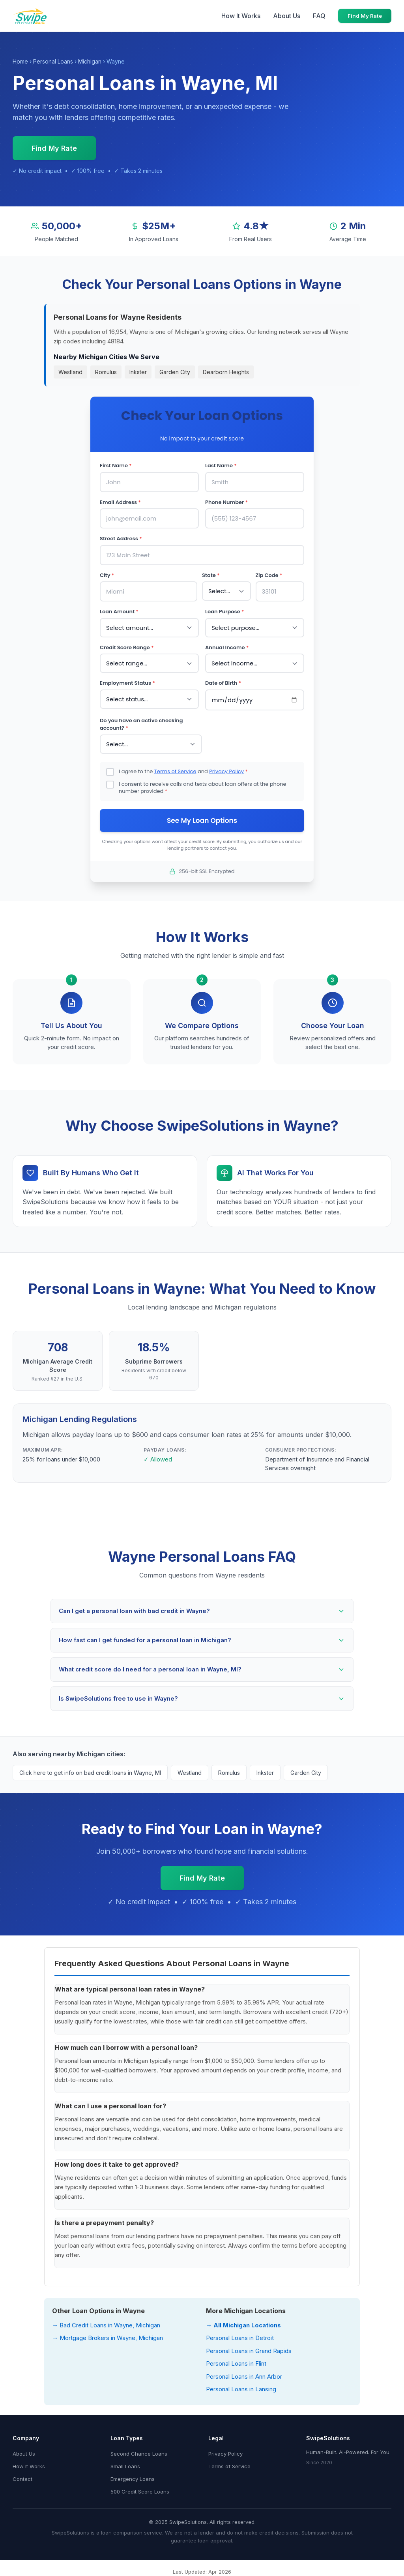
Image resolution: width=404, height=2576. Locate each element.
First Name (116, 465)
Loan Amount (119, 611)
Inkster (138, 372)
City (107, 575)
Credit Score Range (127, 647)
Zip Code (269, 575)
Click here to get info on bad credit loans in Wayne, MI (90, 1772)
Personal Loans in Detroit (240, 2338)
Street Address (121, 538)
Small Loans (125, 2466)
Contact (22, 2479)
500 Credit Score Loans (139, 2491)
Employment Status (127, 683)
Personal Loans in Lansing (241, 2389)
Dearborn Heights (226, 372)
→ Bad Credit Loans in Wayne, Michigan (106, 2325)
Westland (70, 372)
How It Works (240, 16)
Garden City (174, 372)
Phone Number (226, 502)
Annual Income (227, 647)
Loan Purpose (224, 611)
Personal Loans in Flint (236, 2363)
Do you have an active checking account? (141, 724)
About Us (286, 16)
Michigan (89, 61)
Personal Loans (53, 61)
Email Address (120, 502)
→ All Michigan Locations (243, 2325)
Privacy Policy (226, 771)
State (211, 575)
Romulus (106, 372)
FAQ (319, 16)
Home (20, 61)
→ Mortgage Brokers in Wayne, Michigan (107, 2338)
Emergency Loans (132, 2479)
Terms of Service (175, 771)
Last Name (221, 465)
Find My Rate (365, 16)
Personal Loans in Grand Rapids (249, 2351)
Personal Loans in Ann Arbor (244, 2376)
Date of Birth (223, 683)
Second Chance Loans (138, 2453)
